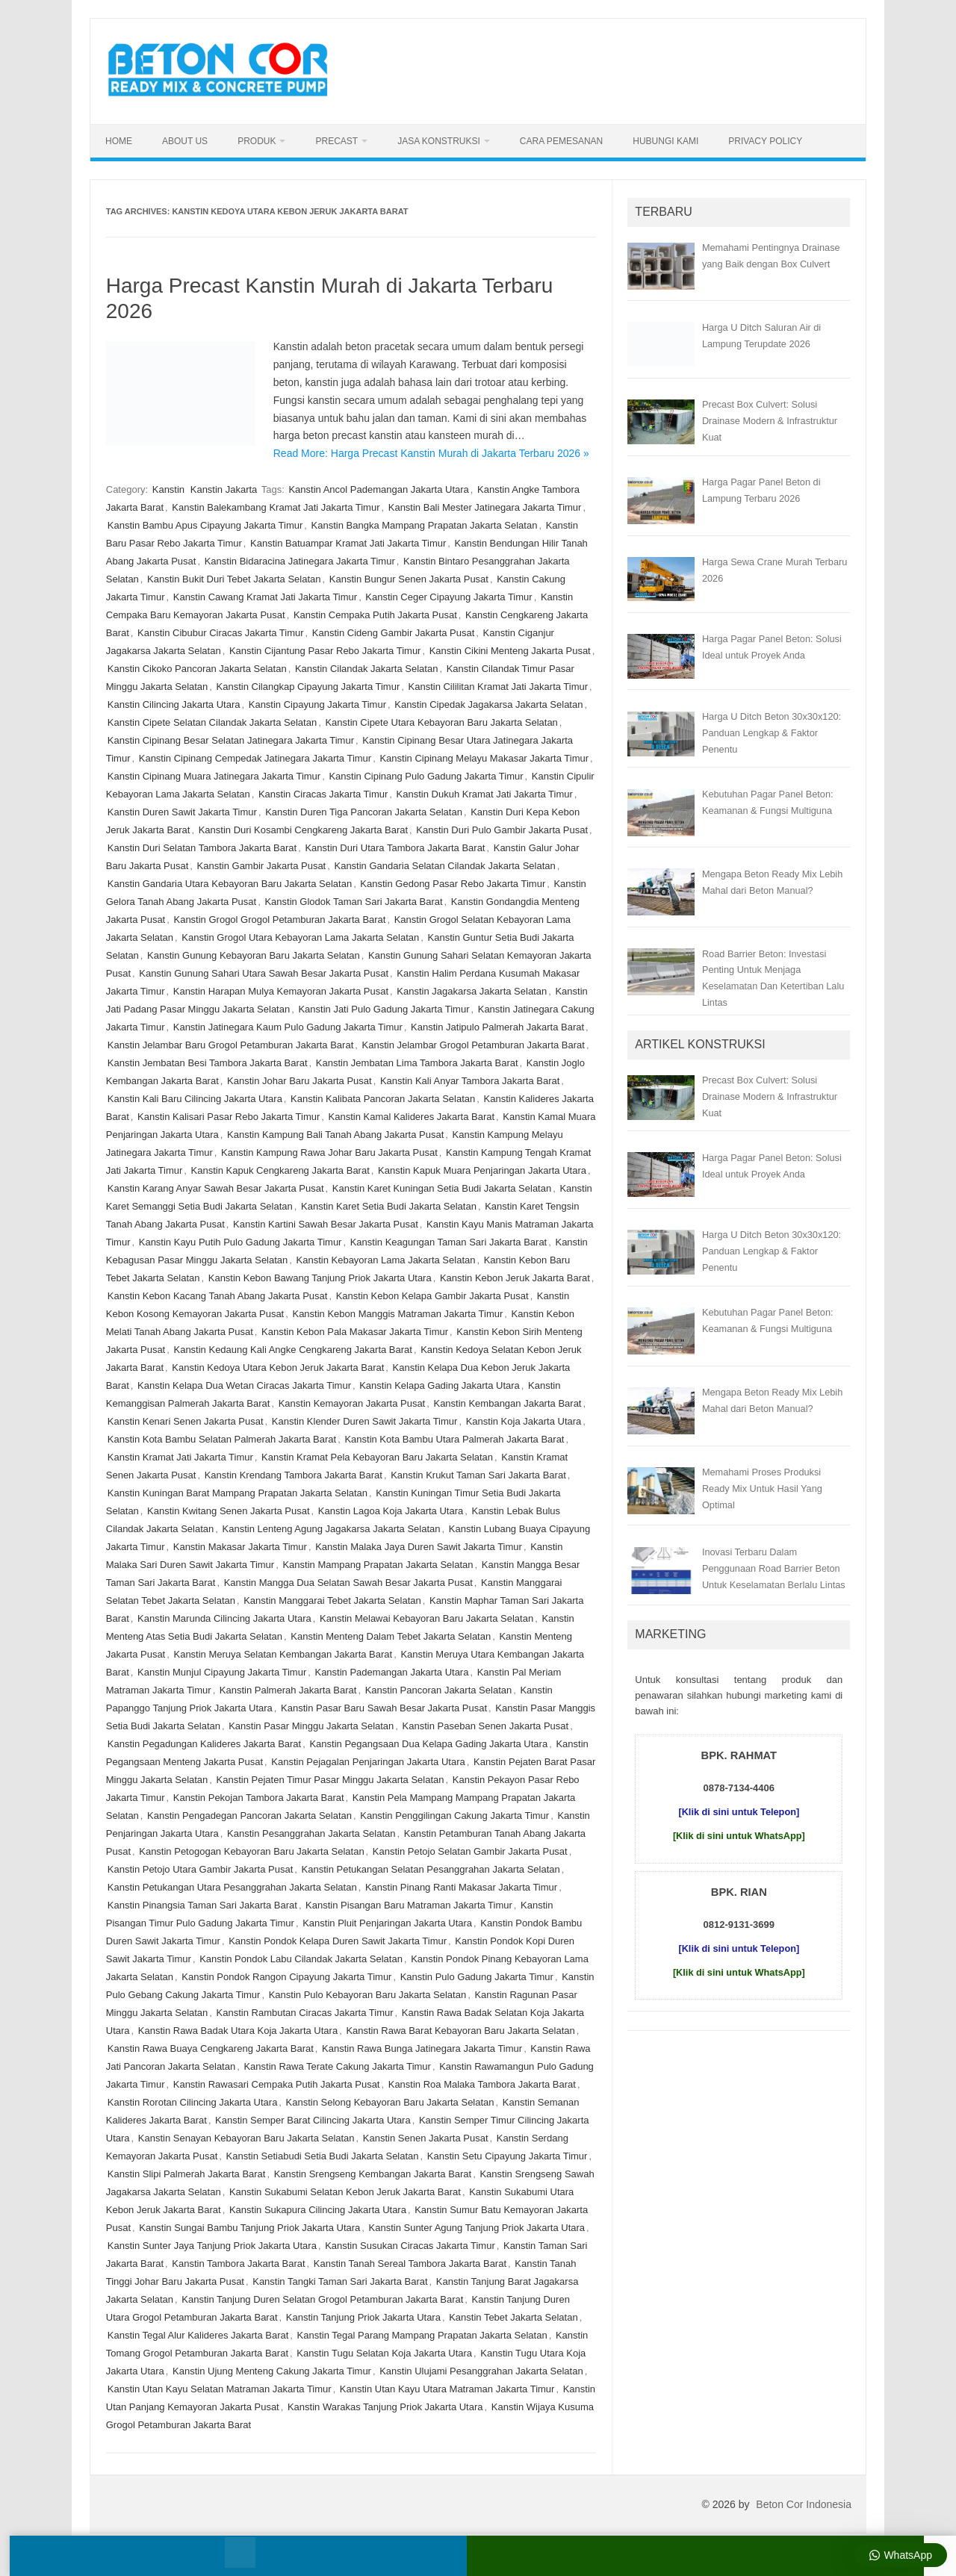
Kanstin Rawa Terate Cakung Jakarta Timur (337, 2066)
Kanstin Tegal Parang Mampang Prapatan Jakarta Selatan (422, 2335)
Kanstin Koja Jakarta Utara (524, 1421)
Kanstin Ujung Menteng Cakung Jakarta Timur (272, 2371)
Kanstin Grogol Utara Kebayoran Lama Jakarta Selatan (300, 937)
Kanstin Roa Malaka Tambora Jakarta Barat (482, 2084)
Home (118, 141)
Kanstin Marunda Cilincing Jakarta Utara (224, 1618)
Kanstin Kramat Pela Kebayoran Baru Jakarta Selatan (377, 1457)
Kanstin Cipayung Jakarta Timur (317, 704)
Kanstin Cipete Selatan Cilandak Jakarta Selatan (212, 722)
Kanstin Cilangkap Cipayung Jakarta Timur (308, 686)
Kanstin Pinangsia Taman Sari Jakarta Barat (202, 1905)
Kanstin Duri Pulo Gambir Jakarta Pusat (502, 830)
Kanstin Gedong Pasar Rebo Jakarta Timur (452, 883)
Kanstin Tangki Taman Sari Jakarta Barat (339, 2281)
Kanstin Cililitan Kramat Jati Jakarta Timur (499, 686)
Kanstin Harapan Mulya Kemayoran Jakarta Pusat (280, 991)
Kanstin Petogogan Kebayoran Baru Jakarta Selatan (251, 1851)
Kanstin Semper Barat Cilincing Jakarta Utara (313, 2120)
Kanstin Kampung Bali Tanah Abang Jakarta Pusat (335, 1134)
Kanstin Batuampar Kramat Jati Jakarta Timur (348, 543)
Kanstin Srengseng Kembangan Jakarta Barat (373, 2174)
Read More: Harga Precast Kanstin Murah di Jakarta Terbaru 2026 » (431, 453)
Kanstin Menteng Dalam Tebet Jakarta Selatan (391, 1636)
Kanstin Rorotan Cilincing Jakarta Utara (193, 2102)
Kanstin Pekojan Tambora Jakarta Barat (258, 1797)
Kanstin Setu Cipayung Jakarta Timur (507, 2156)
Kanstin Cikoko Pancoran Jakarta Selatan (197, 668)
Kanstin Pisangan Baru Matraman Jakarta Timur (408, 1905)
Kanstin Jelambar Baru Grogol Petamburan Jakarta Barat (231, 1045)
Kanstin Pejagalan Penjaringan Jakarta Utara (368, 1761)
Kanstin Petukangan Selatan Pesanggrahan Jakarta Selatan (431, 1869)
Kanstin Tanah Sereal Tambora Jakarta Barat (410, 2263)
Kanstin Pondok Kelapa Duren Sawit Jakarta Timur (338, 1941)
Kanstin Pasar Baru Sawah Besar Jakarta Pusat (384, 1708)
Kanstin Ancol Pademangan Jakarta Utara (378, 489)
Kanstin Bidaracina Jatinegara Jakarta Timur (300, 561)
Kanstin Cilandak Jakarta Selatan (366, 668)
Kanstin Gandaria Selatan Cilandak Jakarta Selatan (444, 865)
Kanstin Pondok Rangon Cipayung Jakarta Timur (286, 1976)
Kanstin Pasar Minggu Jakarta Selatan (311, 1726)
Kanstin (168, 489)
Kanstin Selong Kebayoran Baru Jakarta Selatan (390, 2102)
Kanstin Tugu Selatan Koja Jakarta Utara (384, 2353)
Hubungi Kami (665, 141)
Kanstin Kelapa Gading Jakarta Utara (439, 1385)
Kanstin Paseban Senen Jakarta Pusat (486, 1726)
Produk (257, 141)
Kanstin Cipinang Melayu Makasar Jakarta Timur (484, 758)
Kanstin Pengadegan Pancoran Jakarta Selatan (249, 1815)
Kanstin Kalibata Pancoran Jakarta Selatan (383, 1098)
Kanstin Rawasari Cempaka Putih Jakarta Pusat (276, 2084)
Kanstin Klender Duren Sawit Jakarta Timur (365, 1421)
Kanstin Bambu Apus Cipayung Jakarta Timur (205, 525)
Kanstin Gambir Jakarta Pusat (261, 865)
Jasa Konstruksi (438, 141)
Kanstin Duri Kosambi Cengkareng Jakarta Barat (303, 830)
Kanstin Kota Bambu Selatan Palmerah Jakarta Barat (222, 1439)
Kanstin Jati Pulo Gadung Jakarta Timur (383, 1009)
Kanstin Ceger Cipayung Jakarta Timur (448, 597)
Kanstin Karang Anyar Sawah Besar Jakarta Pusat (216, 1188)
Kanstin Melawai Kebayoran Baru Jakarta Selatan (426, 1618)
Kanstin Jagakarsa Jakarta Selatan (472, 991)
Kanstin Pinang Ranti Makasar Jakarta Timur (461, 1887)
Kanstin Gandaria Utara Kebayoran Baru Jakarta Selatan (230, 883)
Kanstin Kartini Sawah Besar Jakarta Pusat (325, 1224)
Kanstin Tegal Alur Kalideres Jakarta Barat (198, 2335)
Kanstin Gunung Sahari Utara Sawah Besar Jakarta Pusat (263, 973)
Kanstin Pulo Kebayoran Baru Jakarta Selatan (368, 1994)
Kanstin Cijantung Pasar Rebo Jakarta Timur (325, 650)
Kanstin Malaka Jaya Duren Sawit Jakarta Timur (418, 1546)
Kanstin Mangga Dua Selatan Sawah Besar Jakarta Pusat (348, 1582)
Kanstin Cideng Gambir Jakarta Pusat (393, 632)
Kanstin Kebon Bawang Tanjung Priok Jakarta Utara (320, 1278)
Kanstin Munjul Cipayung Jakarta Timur (221, 1672)
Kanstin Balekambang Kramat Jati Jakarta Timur (275, 507)
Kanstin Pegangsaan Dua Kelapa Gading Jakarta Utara (428, 1743)
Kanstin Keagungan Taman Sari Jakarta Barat (448, 1242)
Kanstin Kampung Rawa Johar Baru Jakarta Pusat (329, 1152)
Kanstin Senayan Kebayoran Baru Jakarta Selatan (246, 2138)
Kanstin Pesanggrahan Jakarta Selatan (311, 1833)
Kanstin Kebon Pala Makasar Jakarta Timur (354, 1331)
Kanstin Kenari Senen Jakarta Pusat (186, 1421)
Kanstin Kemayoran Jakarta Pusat (352, 1403)
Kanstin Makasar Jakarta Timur (240, 1546)
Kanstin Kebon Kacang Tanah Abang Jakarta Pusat (218, 1295)
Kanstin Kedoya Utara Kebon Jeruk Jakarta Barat (278, 1367)
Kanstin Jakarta (224, 489)
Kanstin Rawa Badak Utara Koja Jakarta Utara (238, 2030)
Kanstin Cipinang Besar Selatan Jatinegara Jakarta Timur (231, 740)
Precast (336, 141)
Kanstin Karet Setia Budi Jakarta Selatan (389, 1206)
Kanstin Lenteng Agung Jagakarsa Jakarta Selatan (332, 1528)
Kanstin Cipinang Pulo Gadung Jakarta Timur (426, 776)
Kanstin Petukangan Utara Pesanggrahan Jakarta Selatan (232, 1887)
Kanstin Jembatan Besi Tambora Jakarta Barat (208, 1062)
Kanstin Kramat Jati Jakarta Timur (180, 1457)
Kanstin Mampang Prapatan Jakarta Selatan (377, 1564)
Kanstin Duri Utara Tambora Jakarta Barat (395, 847)
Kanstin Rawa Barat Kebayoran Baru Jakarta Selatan (460, 2030)
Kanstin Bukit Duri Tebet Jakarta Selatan (233, 579)
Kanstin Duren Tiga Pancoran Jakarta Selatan (363, 812)
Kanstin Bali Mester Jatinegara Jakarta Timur (485, 507)
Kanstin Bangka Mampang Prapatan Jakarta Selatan (424, 525)
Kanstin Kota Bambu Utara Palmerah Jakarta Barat (454, 1439)
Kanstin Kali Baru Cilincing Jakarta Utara (195, 1098)
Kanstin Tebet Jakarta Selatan (513, 2317)
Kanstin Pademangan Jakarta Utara (391, 1672)
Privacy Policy (765, 141)
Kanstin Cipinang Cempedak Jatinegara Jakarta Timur (255, 758)
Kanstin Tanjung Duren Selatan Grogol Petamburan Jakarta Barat (322, 2299)
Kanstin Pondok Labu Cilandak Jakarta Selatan (301, 1958)
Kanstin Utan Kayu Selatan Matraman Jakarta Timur (220, 2389)
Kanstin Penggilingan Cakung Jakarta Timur (454, 1815)
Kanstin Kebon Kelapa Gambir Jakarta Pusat (432, 1295)
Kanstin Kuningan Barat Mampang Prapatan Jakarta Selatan (237, 1493)
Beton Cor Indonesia (803, 2504)
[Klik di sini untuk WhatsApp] (739, 1835)
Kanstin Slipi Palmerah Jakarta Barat (187, 2174)
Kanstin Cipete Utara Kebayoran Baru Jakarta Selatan (441, 722)
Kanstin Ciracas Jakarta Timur (323, 794)
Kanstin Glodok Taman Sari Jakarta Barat (353, 901)
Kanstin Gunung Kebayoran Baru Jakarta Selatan (253, 955)
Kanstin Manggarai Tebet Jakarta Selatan (332, 1600)
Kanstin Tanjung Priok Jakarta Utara (363, 2317)
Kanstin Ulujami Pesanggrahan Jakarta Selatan (481, 2371)
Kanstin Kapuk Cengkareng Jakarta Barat (280, 1170)
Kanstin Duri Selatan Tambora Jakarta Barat (202, 847)
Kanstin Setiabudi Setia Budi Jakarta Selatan (322, 2156)
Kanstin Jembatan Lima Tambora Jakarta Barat (417, 1062)
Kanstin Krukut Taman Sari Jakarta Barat (478, 1475)
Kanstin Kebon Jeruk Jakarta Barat (515, 1278)
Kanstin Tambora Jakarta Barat (238, 2263)
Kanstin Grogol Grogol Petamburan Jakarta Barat (279, 919)
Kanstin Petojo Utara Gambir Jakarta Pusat (201, 1869)
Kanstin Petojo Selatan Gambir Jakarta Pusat (470, 1851)
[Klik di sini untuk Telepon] (738, 1811)
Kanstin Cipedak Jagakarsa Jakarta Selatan (488, 704)
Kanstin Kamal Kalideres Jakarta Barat (412, 1116)
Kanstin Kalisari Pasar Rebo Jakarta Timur (228, 1116)
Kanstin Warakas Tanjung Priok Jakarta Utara (385, 2406)
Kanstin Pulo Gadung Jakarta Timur (476, 1976)
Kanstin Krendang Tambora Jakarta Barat (293, 1475)
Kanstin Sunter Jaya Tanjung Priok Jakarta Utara (212, 2245)
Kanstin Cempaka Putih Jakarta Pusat (375, 614)
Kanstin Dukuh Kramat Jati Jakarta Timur (485, 794)
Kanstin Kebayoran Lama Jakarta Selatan (386, 1260)
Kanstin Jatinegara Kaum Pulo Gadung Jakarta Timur (288, 1027)
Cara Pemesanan (561, 141)
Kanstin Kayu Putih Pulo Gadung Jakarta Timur (240, 1242)
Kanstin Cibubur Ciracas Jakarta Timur (220, 632)
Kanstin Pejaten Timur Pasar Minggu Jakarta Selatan (330, 1779)
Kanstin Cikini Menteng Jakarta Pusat (510, 650)
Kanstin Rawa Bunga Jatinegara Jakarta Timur (422, 2048)
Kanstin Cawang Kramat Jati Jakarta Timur (265, 597)
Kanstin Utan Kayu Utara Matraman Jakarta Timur (447, 2389)
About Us (185, 141)
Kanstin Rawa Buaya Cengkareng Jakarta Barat (211, 2048)
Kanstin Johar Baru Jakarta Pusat (299, 1080)
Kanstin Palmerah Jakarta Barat (288, 1690)
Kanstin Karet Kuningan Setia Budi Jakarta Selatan (441, 1188)
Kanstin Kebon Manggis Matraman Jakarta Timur (397, 1313)
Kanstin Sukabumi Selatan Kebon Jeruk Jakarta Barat (345, 2191)
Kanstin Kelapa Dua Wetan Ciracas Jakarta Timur (244, 1385)
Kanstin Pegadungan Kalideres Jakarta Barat (204, 1743)
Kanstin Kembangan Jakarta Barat (507, 1403)
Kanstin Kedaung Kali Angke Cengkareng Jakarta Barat (292, 1349)
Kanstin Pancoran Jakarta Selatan (438, 1690)
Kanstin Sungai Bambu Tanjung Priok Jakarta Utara (249, 2227)
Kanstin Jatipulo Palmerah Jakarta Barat (497, 1027)
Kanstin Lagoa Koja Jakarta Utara (390, 1510)
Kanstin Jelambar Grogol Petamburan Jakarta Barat (473, 1045)
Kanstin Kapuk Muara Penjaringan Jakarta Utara (482, 1170)
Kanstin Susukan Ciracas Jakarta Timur (410, 2245)
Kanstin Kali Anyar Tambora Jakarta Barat (469, 1080)
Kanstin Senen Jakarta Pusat (425, 2138)
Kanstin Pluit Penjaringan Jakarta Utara (387, 1923)
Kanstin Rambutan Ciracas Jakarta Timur (305, 2012)
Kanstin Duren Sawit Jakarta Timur (182, 812)
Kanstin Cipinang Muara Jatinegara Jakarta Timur (214, 776)
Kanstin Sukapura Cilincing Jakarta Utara (317, 2209)
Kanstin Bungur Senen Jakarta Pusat (408, 579)
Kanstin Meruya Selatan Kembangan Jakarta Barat (282, 1654)
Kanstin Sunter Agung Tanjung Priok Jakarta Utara (477, 2227)
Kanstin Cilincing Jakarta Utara (174, 704)
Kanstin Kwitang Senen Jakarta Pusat (228, 1510)
